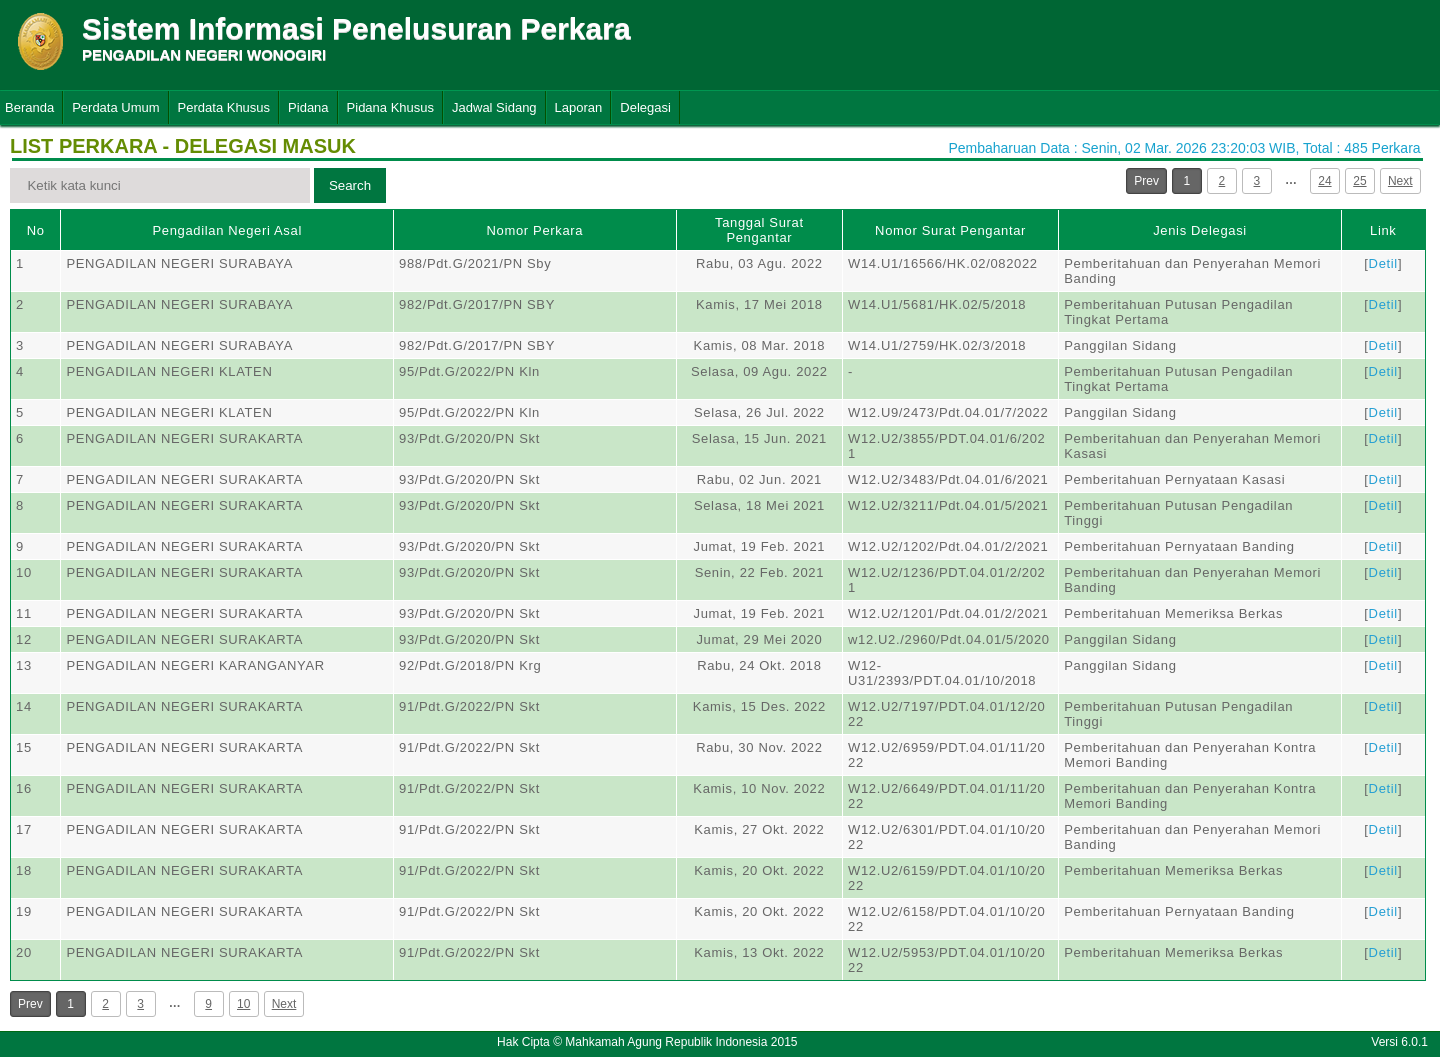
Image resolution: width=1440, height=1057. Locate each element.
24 (1324, 181)
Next (1400, 181)
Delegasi (645, 107)
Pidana (308, 107)
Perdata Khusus (224, 107)
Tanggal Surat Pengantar (759, 230)
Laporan (579, 107)
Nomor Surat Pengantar (950, 230)
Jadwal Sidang (494, 107)
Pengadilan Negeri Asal (226, 230)
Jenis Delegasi (1200, 230)
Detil (1383, 263)
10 (243, 1004)
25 (1359, 181)
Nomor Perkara (535, 230)
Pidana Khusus (390, 107)
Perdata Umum (115, 107)
